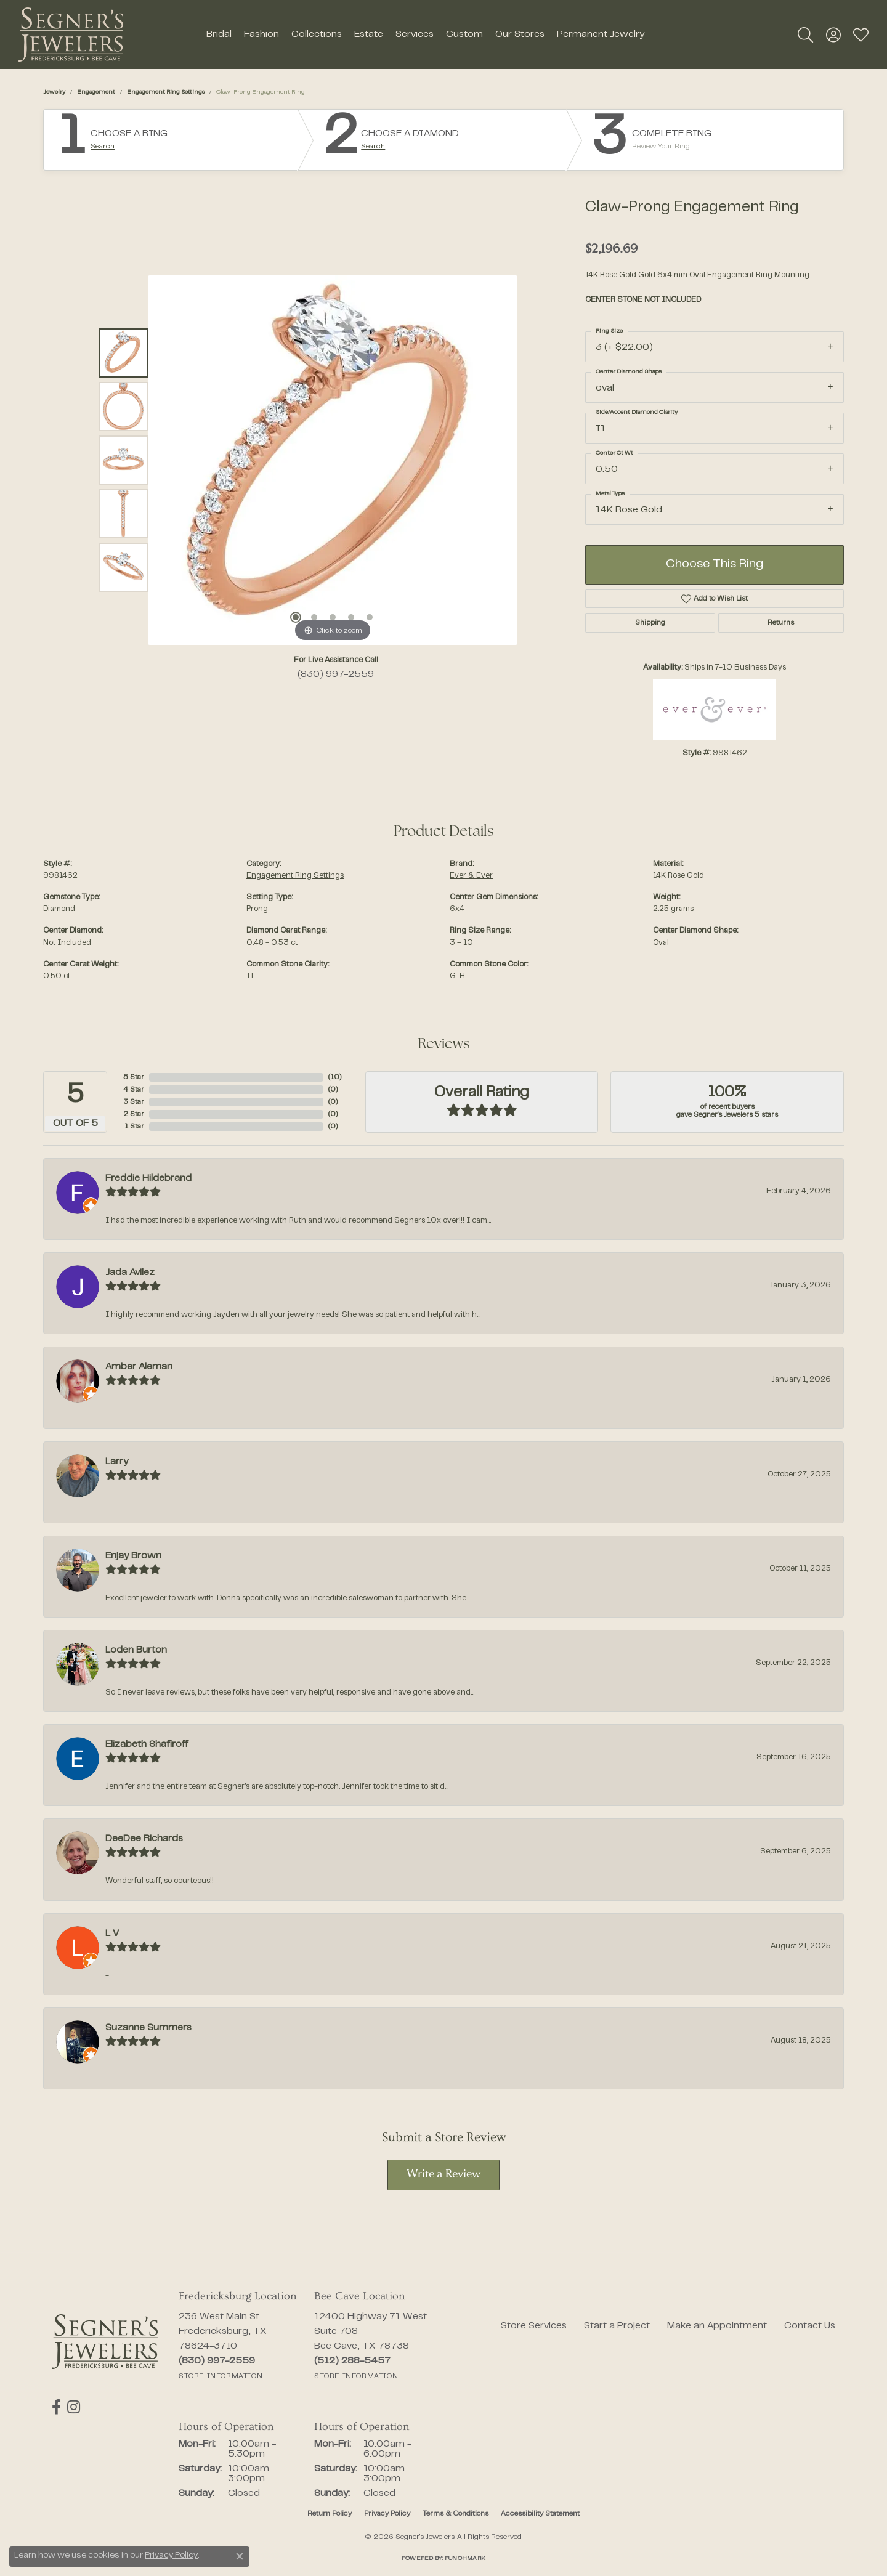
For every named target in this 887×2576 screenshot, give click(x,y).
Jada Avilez (130, 1272)
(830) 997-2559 (336, 674)
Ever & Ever (471, 876)
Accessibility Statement (540, 2514)
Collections (316, 34)
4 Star (133, 1090)
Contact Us (809, 2326)
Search (103, 147)
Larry (116, 1461)
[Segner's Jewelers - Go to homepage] (105, 2341)
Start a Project (617, 2326)
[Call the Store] (217, 2361)
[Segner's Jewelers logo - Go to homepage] (70, 34)
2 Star (133, 1114)
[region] (332, 460)
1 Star (134, 1127)
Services (414, 34)
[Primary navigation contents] (425, 34)
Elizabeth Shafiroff (146, 1744)
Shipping (650, 623)
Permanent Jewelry (600, 34)
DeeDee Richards (144, 1838)
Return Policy (329, 2514)
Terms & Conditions (455, 2514)
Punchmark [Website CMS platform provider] (465, 2558)
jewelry (54, 92)
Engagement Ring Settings (166, 92)
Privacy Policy (387, 2514)
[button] (805, 34)
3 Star (133, 1102)
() (334, 1077)
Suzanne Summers (148, 2027)
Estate (368, 34)
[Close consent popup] (239, 2556)
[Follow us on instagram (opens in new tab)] (73, 2407)
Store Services (534, 2326)
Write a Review (443, 2175)
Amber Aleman (138, 1367)
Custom (464, 34)
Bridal (219, 34)
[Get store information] (220, 2376)
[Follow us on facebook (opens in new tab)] (56, 2407)
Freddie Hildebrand (148, 1178)
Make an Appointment (717, 2326)
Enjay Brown (133, 1556)
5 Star (133, 1077)
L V (112, 1933)
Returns (781, 623)
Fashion (261, 34)
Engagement (96, 92)
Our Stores (520, 34)
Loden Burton (136, 1650)
